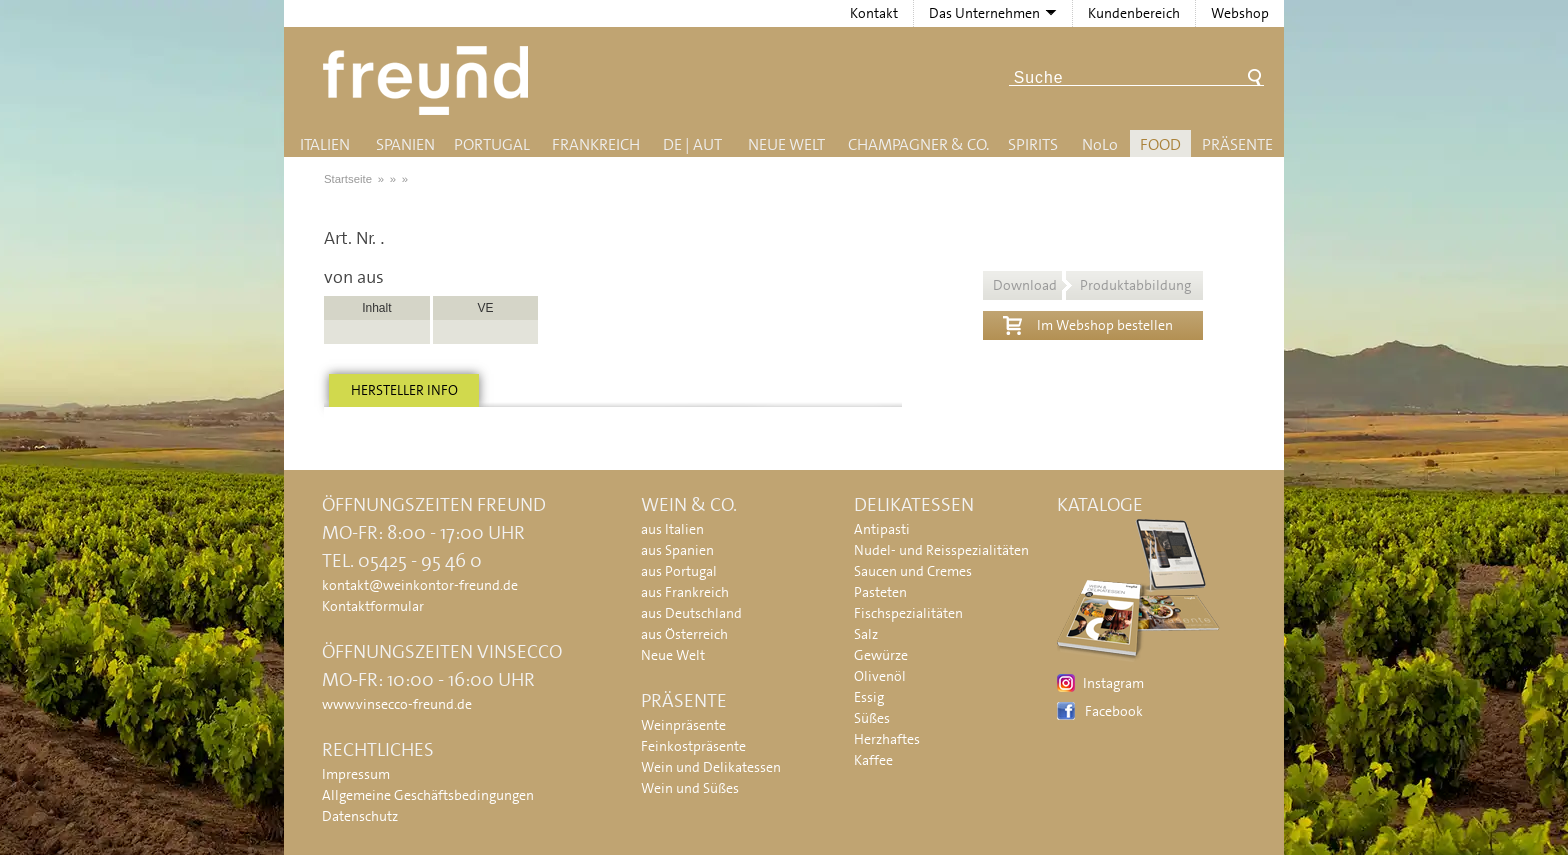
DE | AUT (692, 144)
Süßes (872, 718)
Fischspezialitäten (908, 613)
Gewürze (881, 655)
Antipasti (882, 529)
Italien (325, 144)
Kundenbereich (1134, 13)
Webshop (1240, 13)
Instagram (1113, 683)
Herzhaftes (887, 739)
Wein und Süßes (690, 788)
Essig (869, 697)
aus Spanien (677, 550)
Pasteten (880, 592)
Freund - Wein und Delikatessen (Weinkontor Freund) (429, 80)
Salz (866, 634)
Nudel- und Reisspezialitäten (941, 550)
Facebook (1114, 711)
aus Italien (672, 529)
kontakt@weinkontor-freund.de (420, 585)
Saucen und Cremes (913, 571)
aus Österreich (684, 634)
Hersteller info (404, 390)
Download (1092, 285)
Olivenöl (880, 676)
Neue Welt (786, 144)
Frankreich (596, 144)
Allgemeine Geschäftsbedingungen (428, 795)
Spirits (1033, 144)
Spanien (405, 144)
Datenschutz (360, 816)
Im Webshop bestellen (1088, 323)
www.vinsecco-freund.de (397, 704)
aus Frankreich (685, 592)
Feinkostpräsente (693, 746)
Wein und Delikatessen (711, 767)
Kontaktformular (373, 606)
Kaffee (873, 760)
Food (1160, 144)
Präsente (1237, 144)
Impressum (356, 774)
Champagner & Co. (918, 144)
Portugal (492, 144)
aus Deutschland (691, 613)
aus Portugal (679, 571)
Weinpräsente (683, 725)
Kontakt (874, 13)
